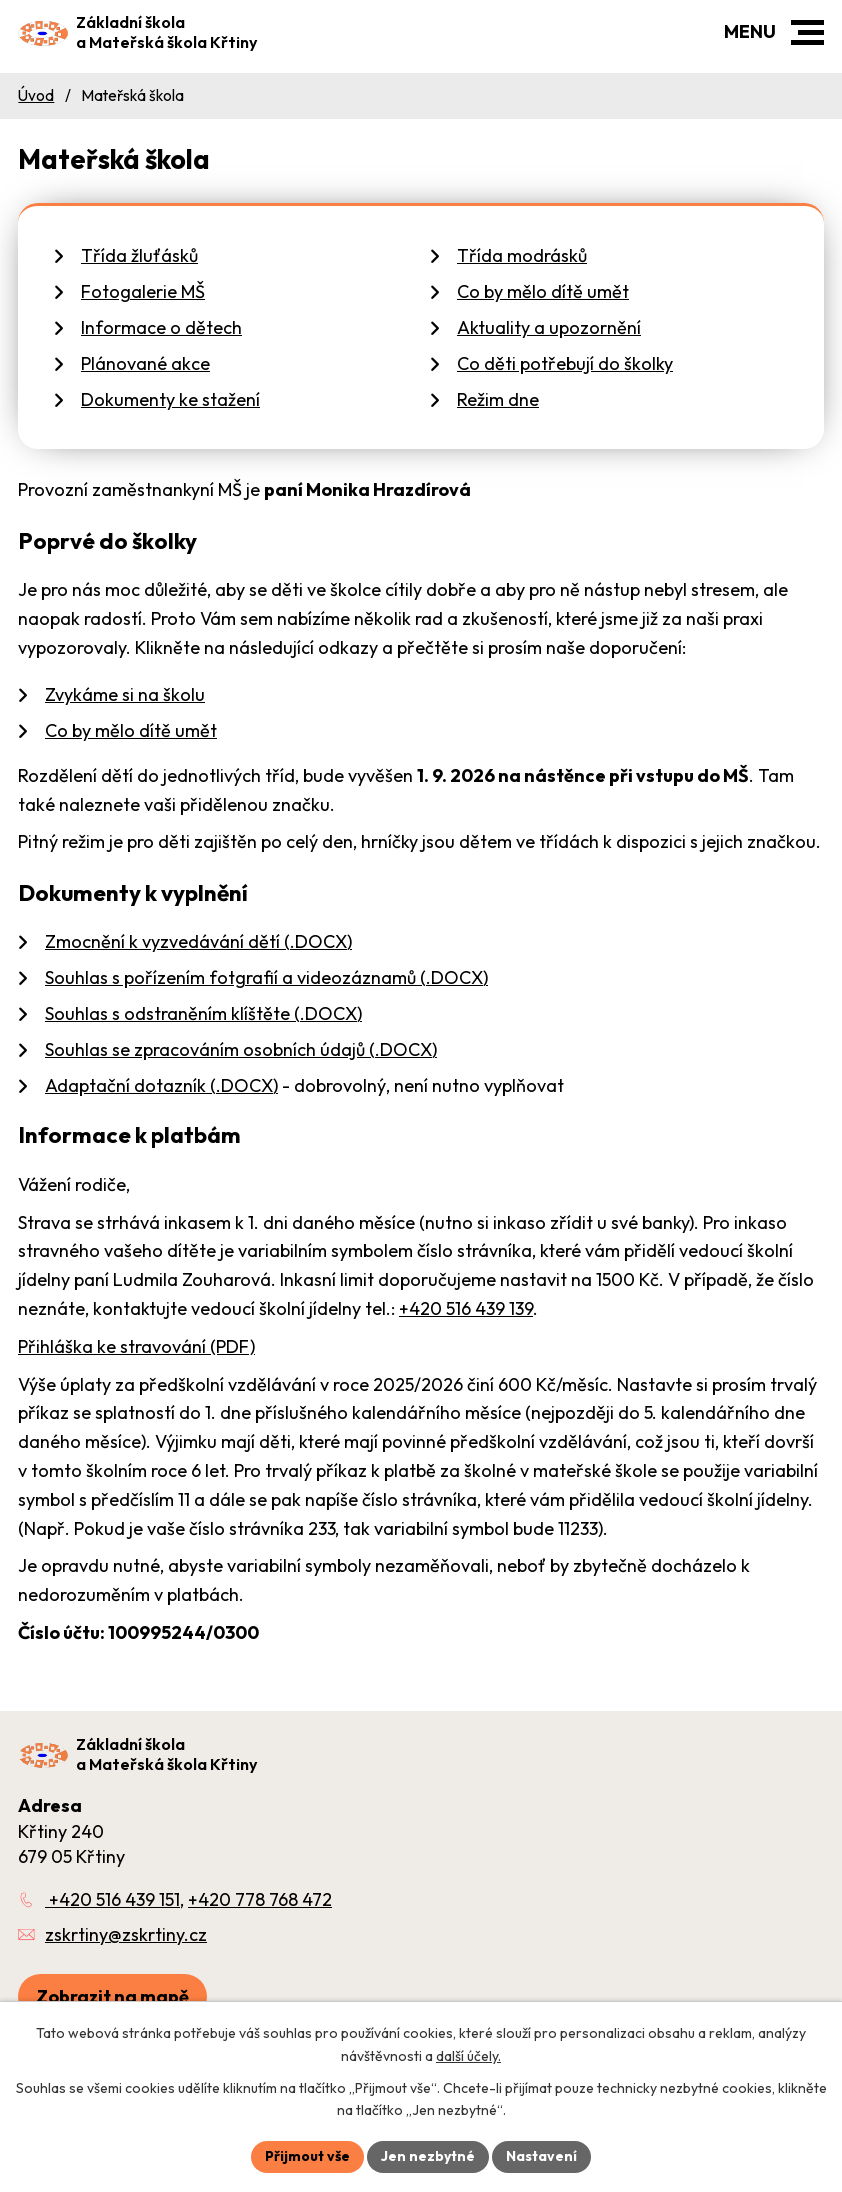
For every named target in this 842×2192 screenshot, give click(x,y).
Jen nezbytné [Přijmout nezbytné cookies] (428, 2156)
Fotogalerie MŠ (143, 291)
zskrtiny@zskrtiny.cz (126, 1934)
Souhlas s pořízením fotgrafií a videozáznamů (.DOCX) (266, 977)
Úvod (36, 95)
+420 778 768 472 (260, 1899)
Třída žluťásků (139, 255)
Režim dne (498, 399)
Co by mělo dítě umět (543, 291)
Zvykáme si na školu (125, 694)
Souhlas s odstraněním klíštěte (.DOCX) (203, 1013)
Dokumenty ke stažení (170, 399)
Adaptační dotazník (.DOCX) (161, 1085)
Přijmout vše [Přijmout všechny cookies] (307, 2156)
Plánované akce (145, 363)
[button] (807, 32)
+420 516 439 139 (466, 1308)
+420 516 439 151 (112, 1899)
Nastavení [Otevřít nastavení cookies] (541, 2156)
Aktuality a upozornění (549, 327)
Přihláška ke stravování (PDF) (136, 1346)
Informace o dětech (161, 327)
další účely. (468, 2056)
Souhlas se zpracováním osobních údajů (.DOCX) (241, 1049)
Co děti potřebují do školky (565, 363)
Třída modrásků (522, 255)
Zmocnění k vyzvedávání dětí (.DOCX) (198, 941)
